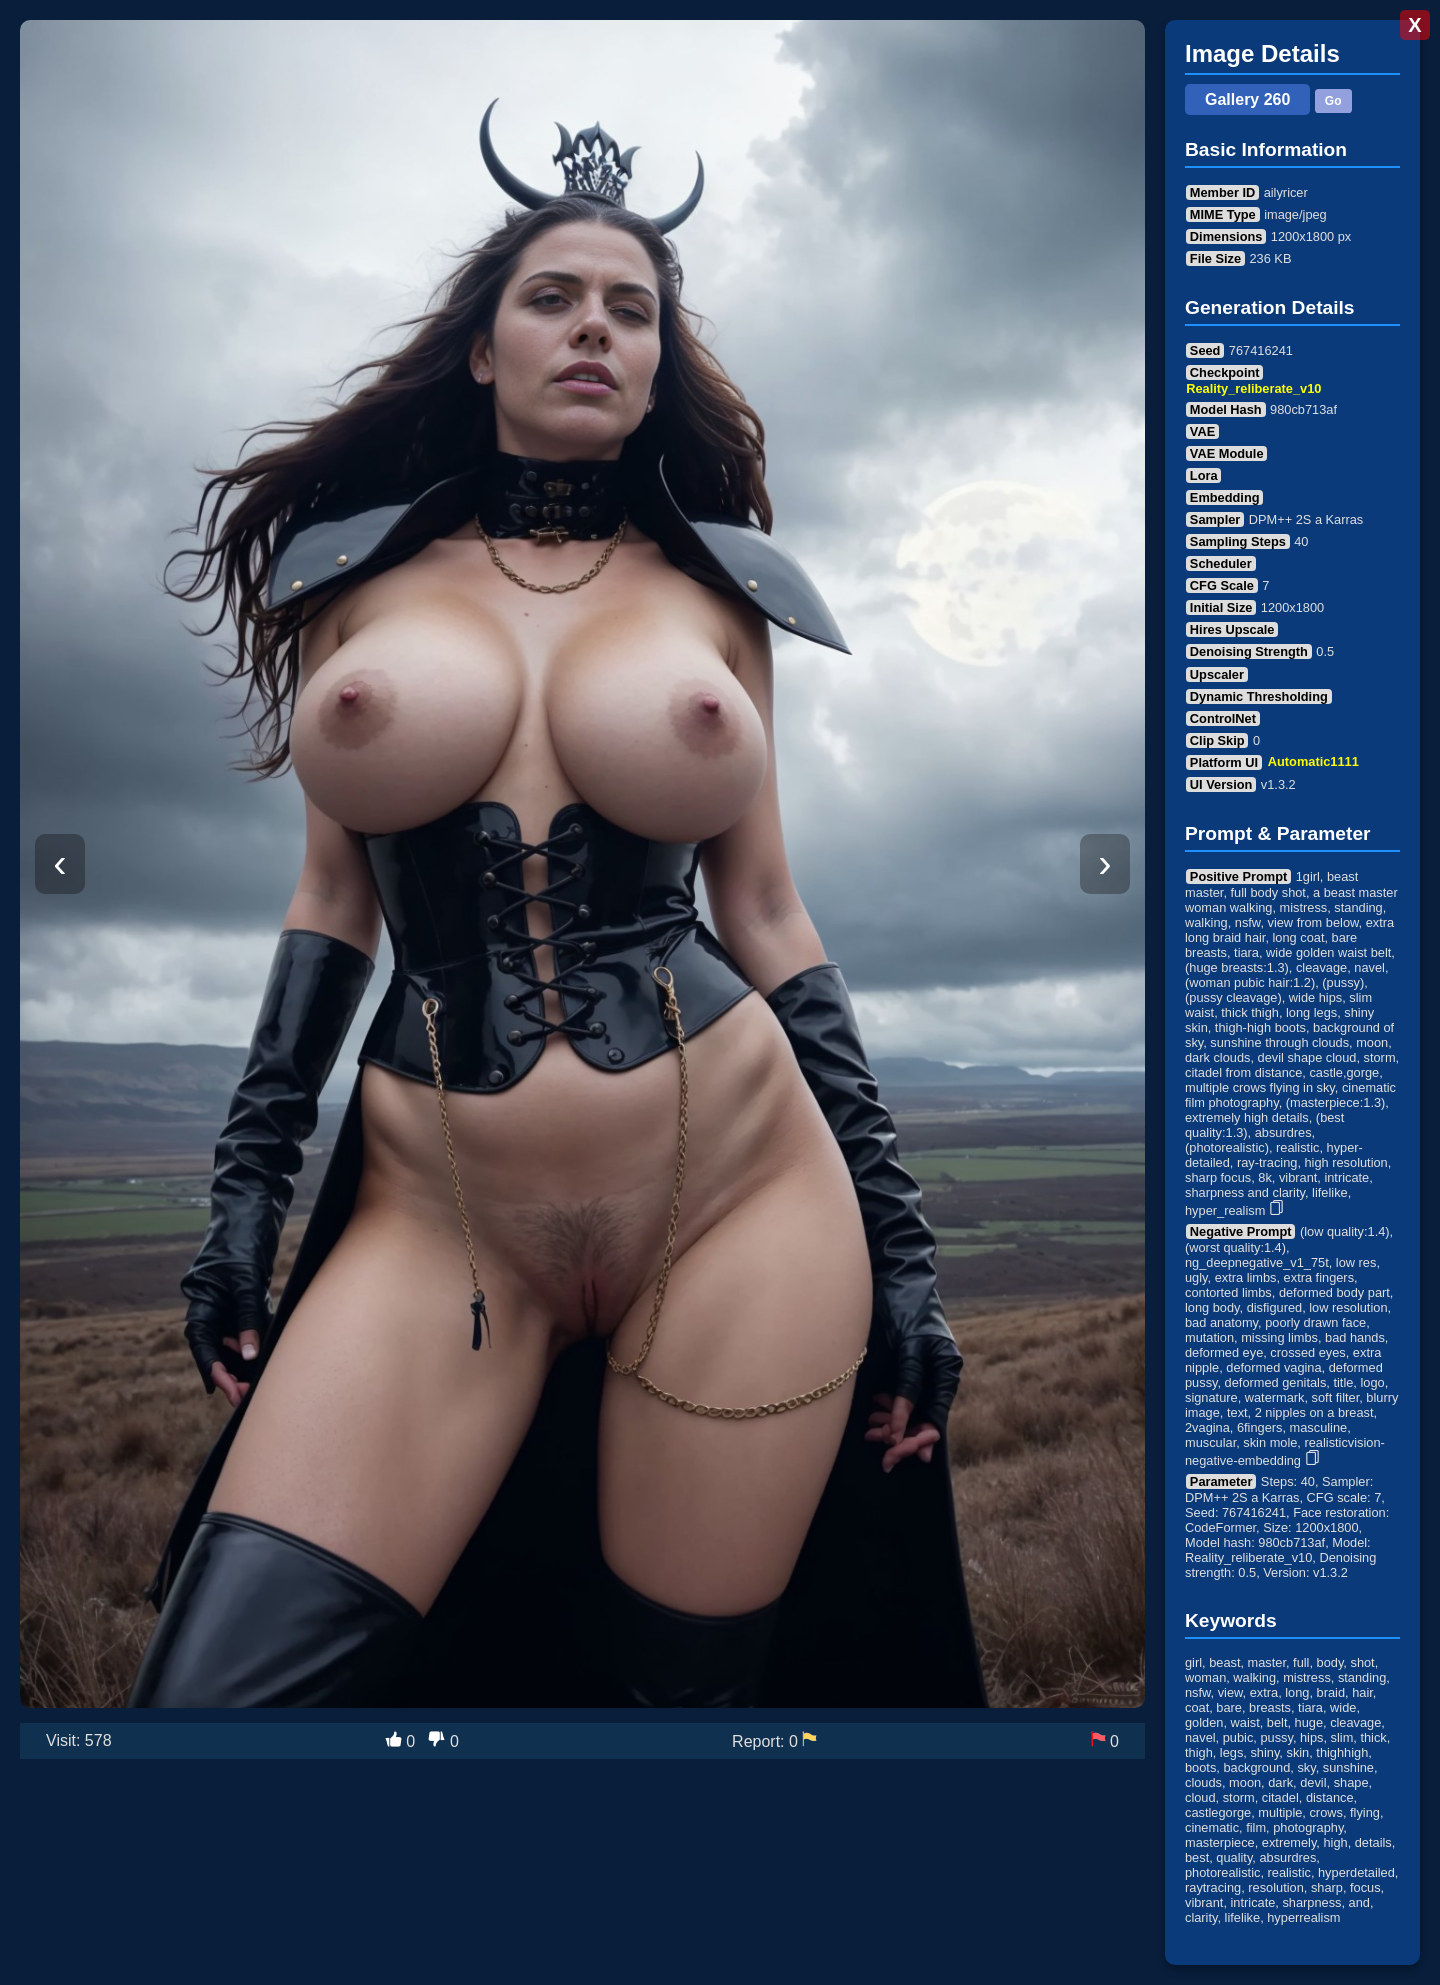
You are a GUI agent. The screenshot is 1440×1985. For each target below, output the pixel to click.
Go (1333, 101)
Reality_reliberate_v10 (1253, 388)
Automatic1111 (1313, 762)
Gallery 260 (1247, 99)
